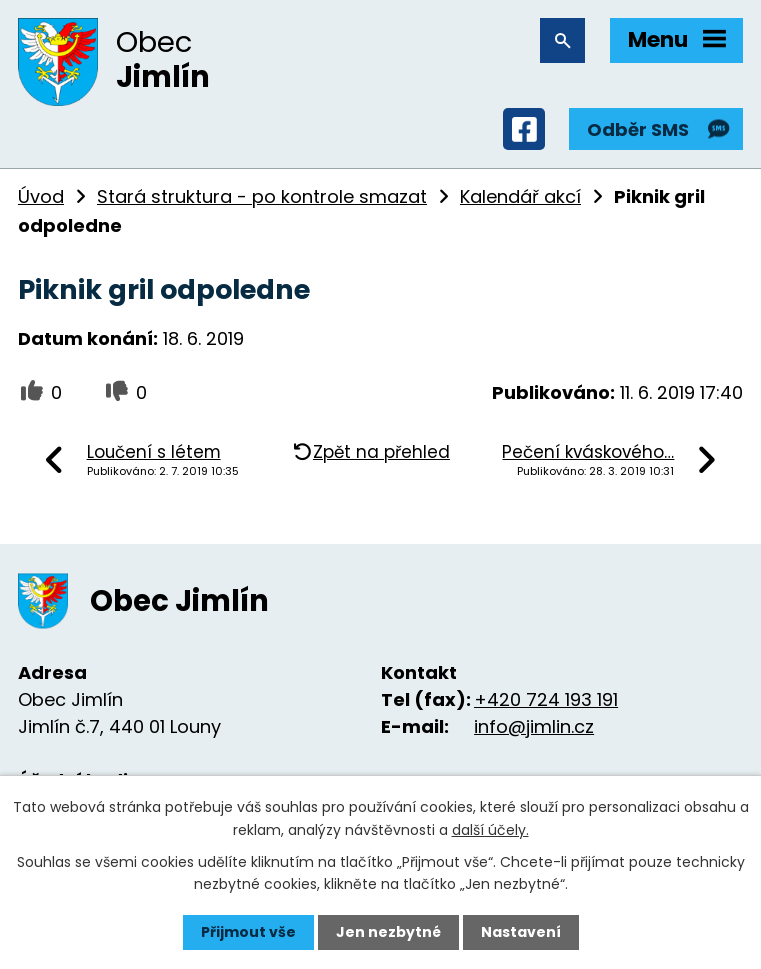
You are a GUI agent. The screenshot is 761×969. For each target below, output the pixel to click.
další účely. (490, 829)
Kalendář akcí (520, 196)
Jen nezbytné (388, 932)
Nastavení (521, 932)
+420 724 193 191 (546, 699)
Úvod (41, 196)
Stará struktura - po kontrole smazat (262, 196)
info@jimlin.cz (534, 726)
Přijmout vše (248, 932)
